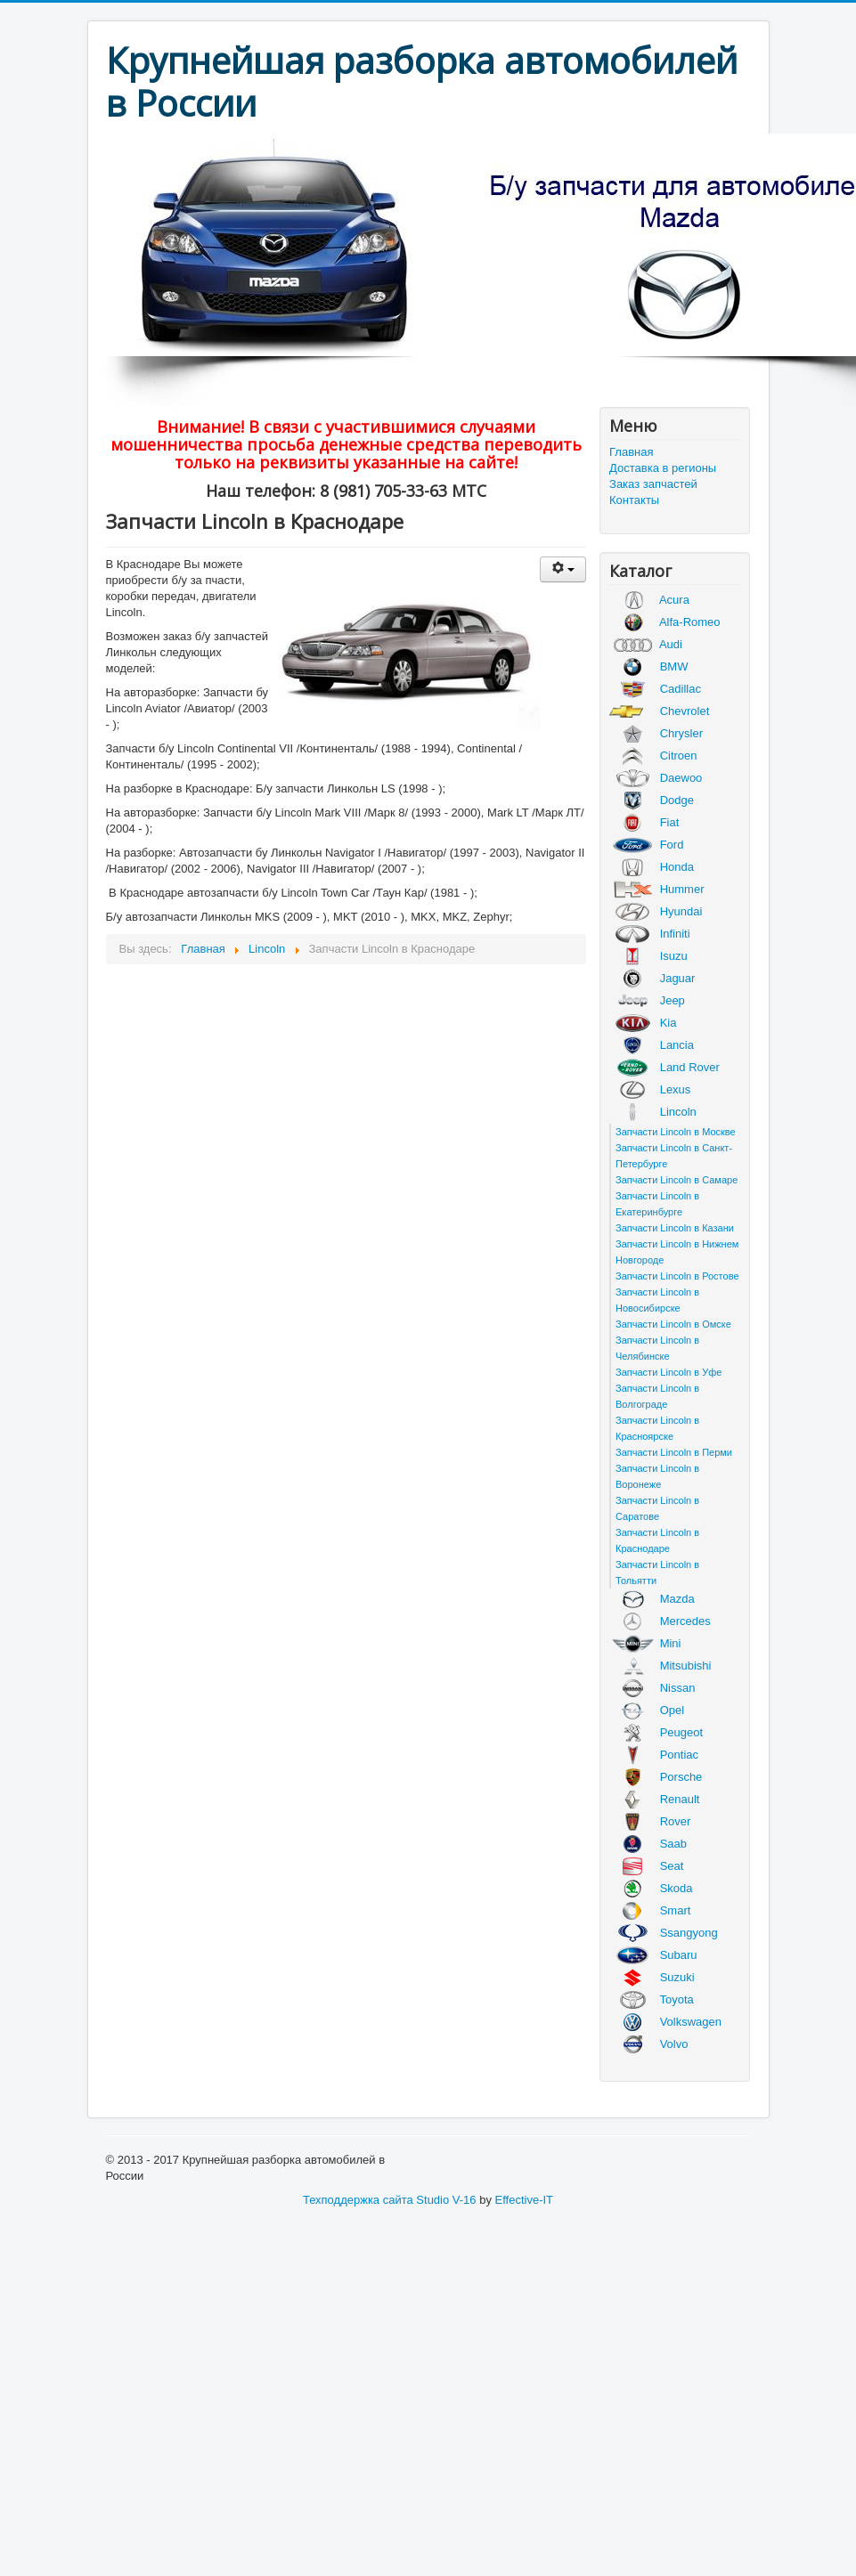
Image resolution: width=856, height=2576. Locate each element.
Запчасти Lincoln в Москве (676, 1131)
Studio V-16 (446, 2199)
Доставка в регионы (662, 468)
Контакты (634, 500)
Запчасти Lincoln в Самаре (677, 1179)
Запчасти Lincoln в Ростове (677, 1276)
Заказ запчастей (653, 484)
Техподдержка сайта (358, 2199)
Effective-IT (524, 2199)
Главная (631, 452)
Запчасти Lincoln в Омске (673, 1324)
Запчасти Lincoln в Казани (675, 1228)
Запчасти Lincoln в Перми (674, 1452)
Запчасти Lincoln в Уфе (668, 1372)
